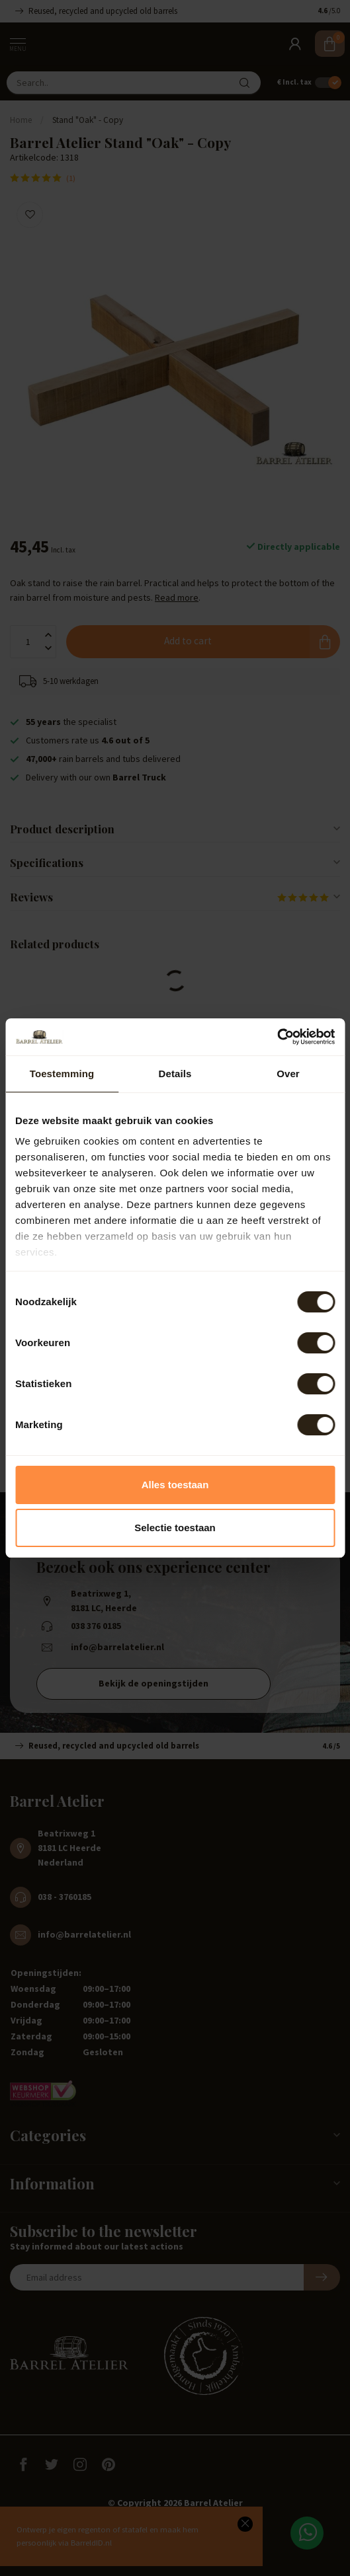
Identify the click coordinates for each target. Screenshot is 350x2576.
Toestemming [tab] (62, 1073)
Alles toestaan (175, 1484)
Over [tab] (288, 1073)
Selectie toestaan (175, 1527)
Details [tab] (175, 1073)
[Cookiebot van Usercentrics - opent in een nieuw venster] (277, 1036)
